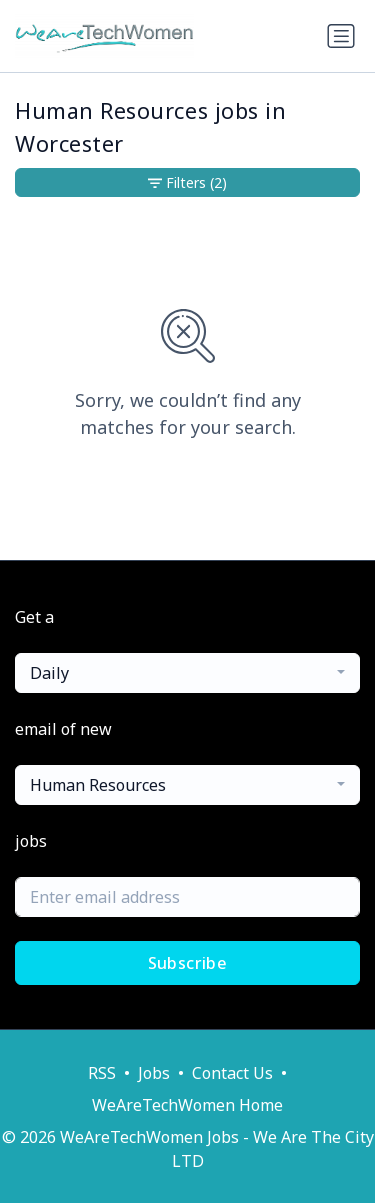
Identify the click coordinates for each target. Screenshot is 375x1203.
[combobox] (187, 673)
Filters (187, 182)
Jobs (154, 1073)
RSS (102, 1073)
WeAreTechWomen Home (187, 1105)
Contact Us (232, 1073)
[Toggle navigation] (341, 36)
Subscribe (188, 963)
